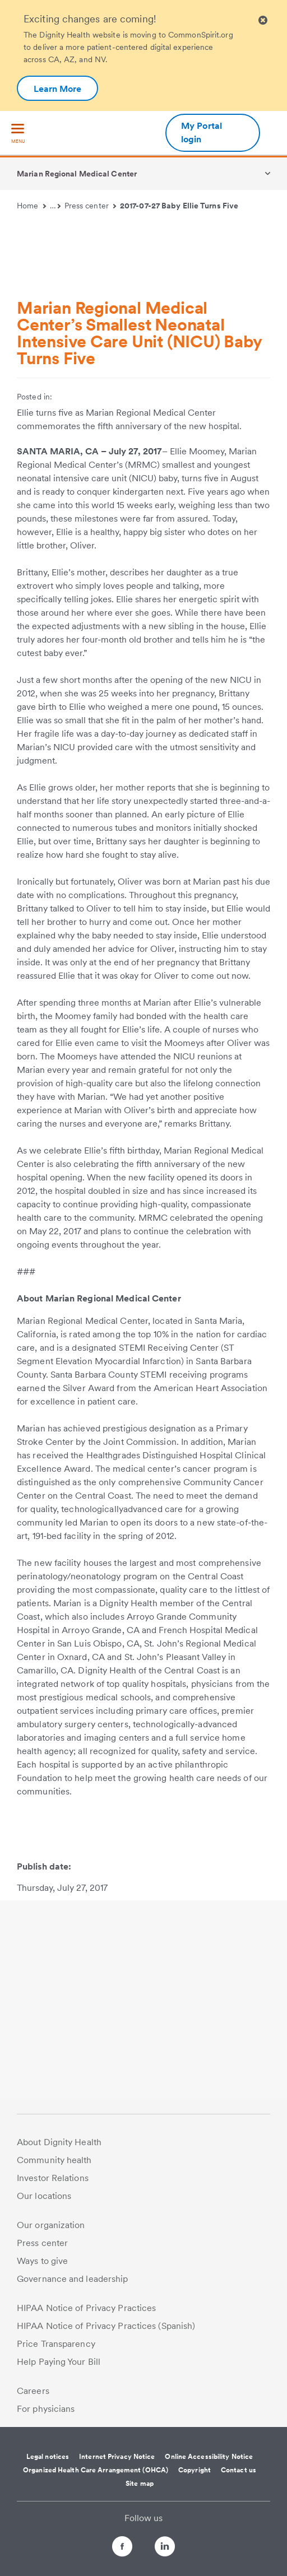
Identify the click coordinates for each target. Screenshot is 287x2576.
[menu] (18, 134)
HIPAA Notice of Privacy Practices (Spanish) (106, 2326)
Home (31, 205)
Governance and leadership (72, 2278)
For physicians (46, 2408)
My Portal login (201, 132)
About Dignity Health (59, 2142)
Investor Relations (53, 2178)
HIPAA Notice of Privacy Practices (86, 2308)
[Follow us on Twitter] (143, 2541)
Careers (33, 2391)
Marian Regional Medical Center (77, 173)
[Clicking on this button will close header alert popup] (262, 20)
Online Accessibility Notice (209, 2457)
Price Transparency (56, 2343)
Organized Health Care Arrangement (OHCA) (95, 2470)
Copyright (194, 2470)
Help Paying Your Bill (58, 2361)
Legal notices (47, 2457)
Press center (90, 205)
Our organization (51, 2225)
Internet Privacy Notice (117, 2457)
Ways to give (42, 2261)
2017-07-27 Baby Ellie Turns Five (179, 205)
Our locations (44, 2196)
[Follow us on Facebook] (112, 2548)
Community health (54, 2160)
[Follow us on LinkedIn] (175, 2548)
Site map (140, 2483)
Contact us (238, 2470)
